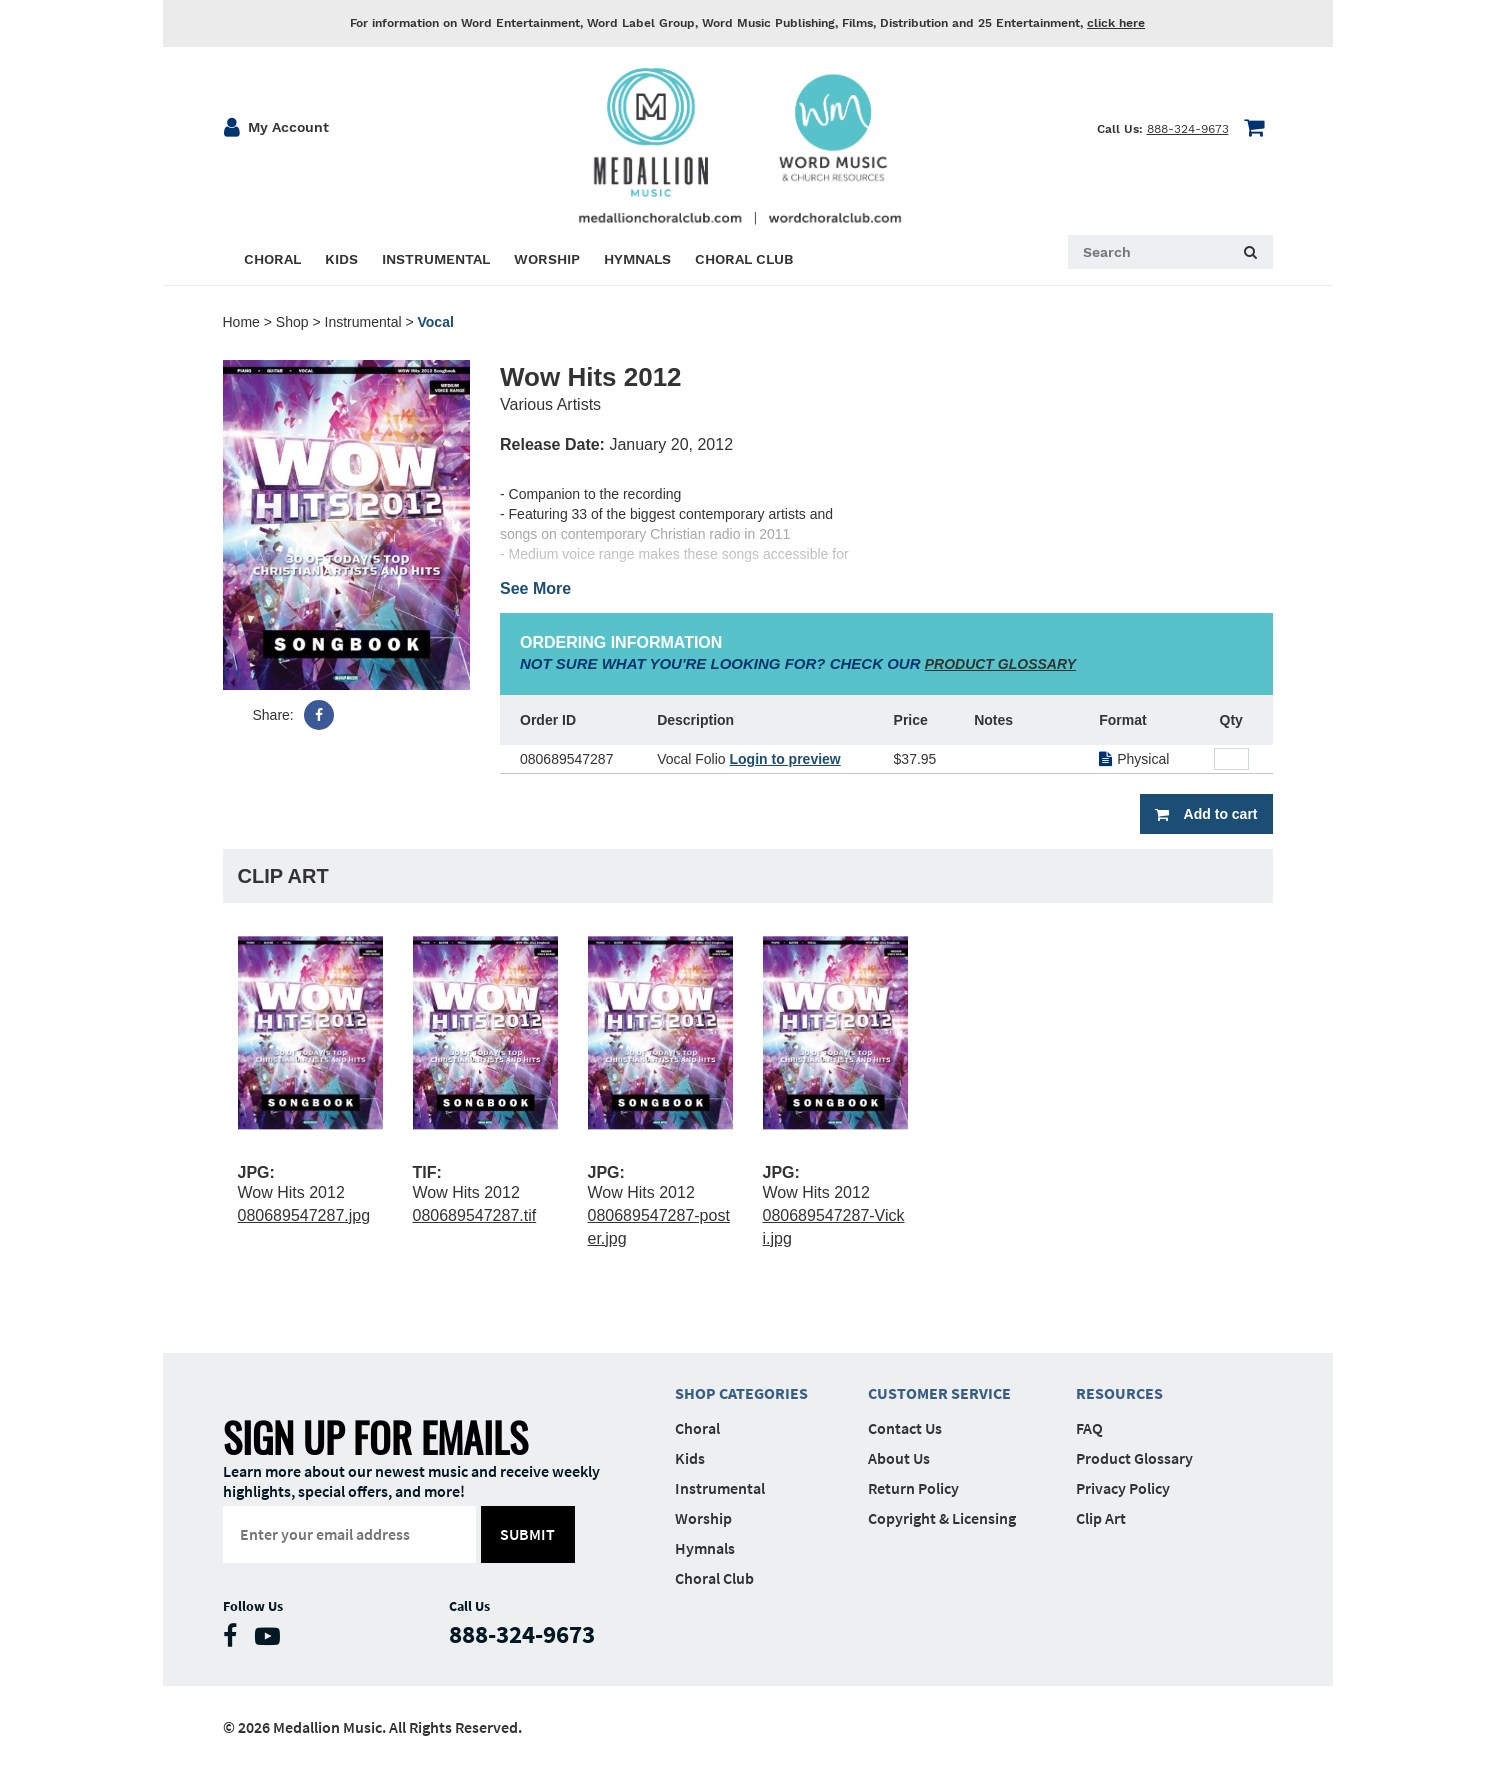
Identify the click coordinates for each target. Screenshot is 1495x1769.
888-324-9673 (1188, 129)
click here (1116, 23)
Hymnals (705, 1548)
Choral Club (714, 1578)
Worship (703, 1518)
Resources (1119, 1393)
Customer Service (939, 1393)
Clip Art (1101, 1518)
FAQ (1089, 1428)
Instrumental (363, 322)
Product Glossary (1134, 1458)
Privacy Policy (1123, 1488)
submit (528, 1534)
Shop (292, 322)
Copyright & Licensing (942, 1518)
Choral (697, 1428)
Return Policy (913, 1488)
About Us (899, 1458)
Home (241, 322)
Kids (690, 1458)
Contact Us (905, 1428)
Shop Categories (741, 1393)
